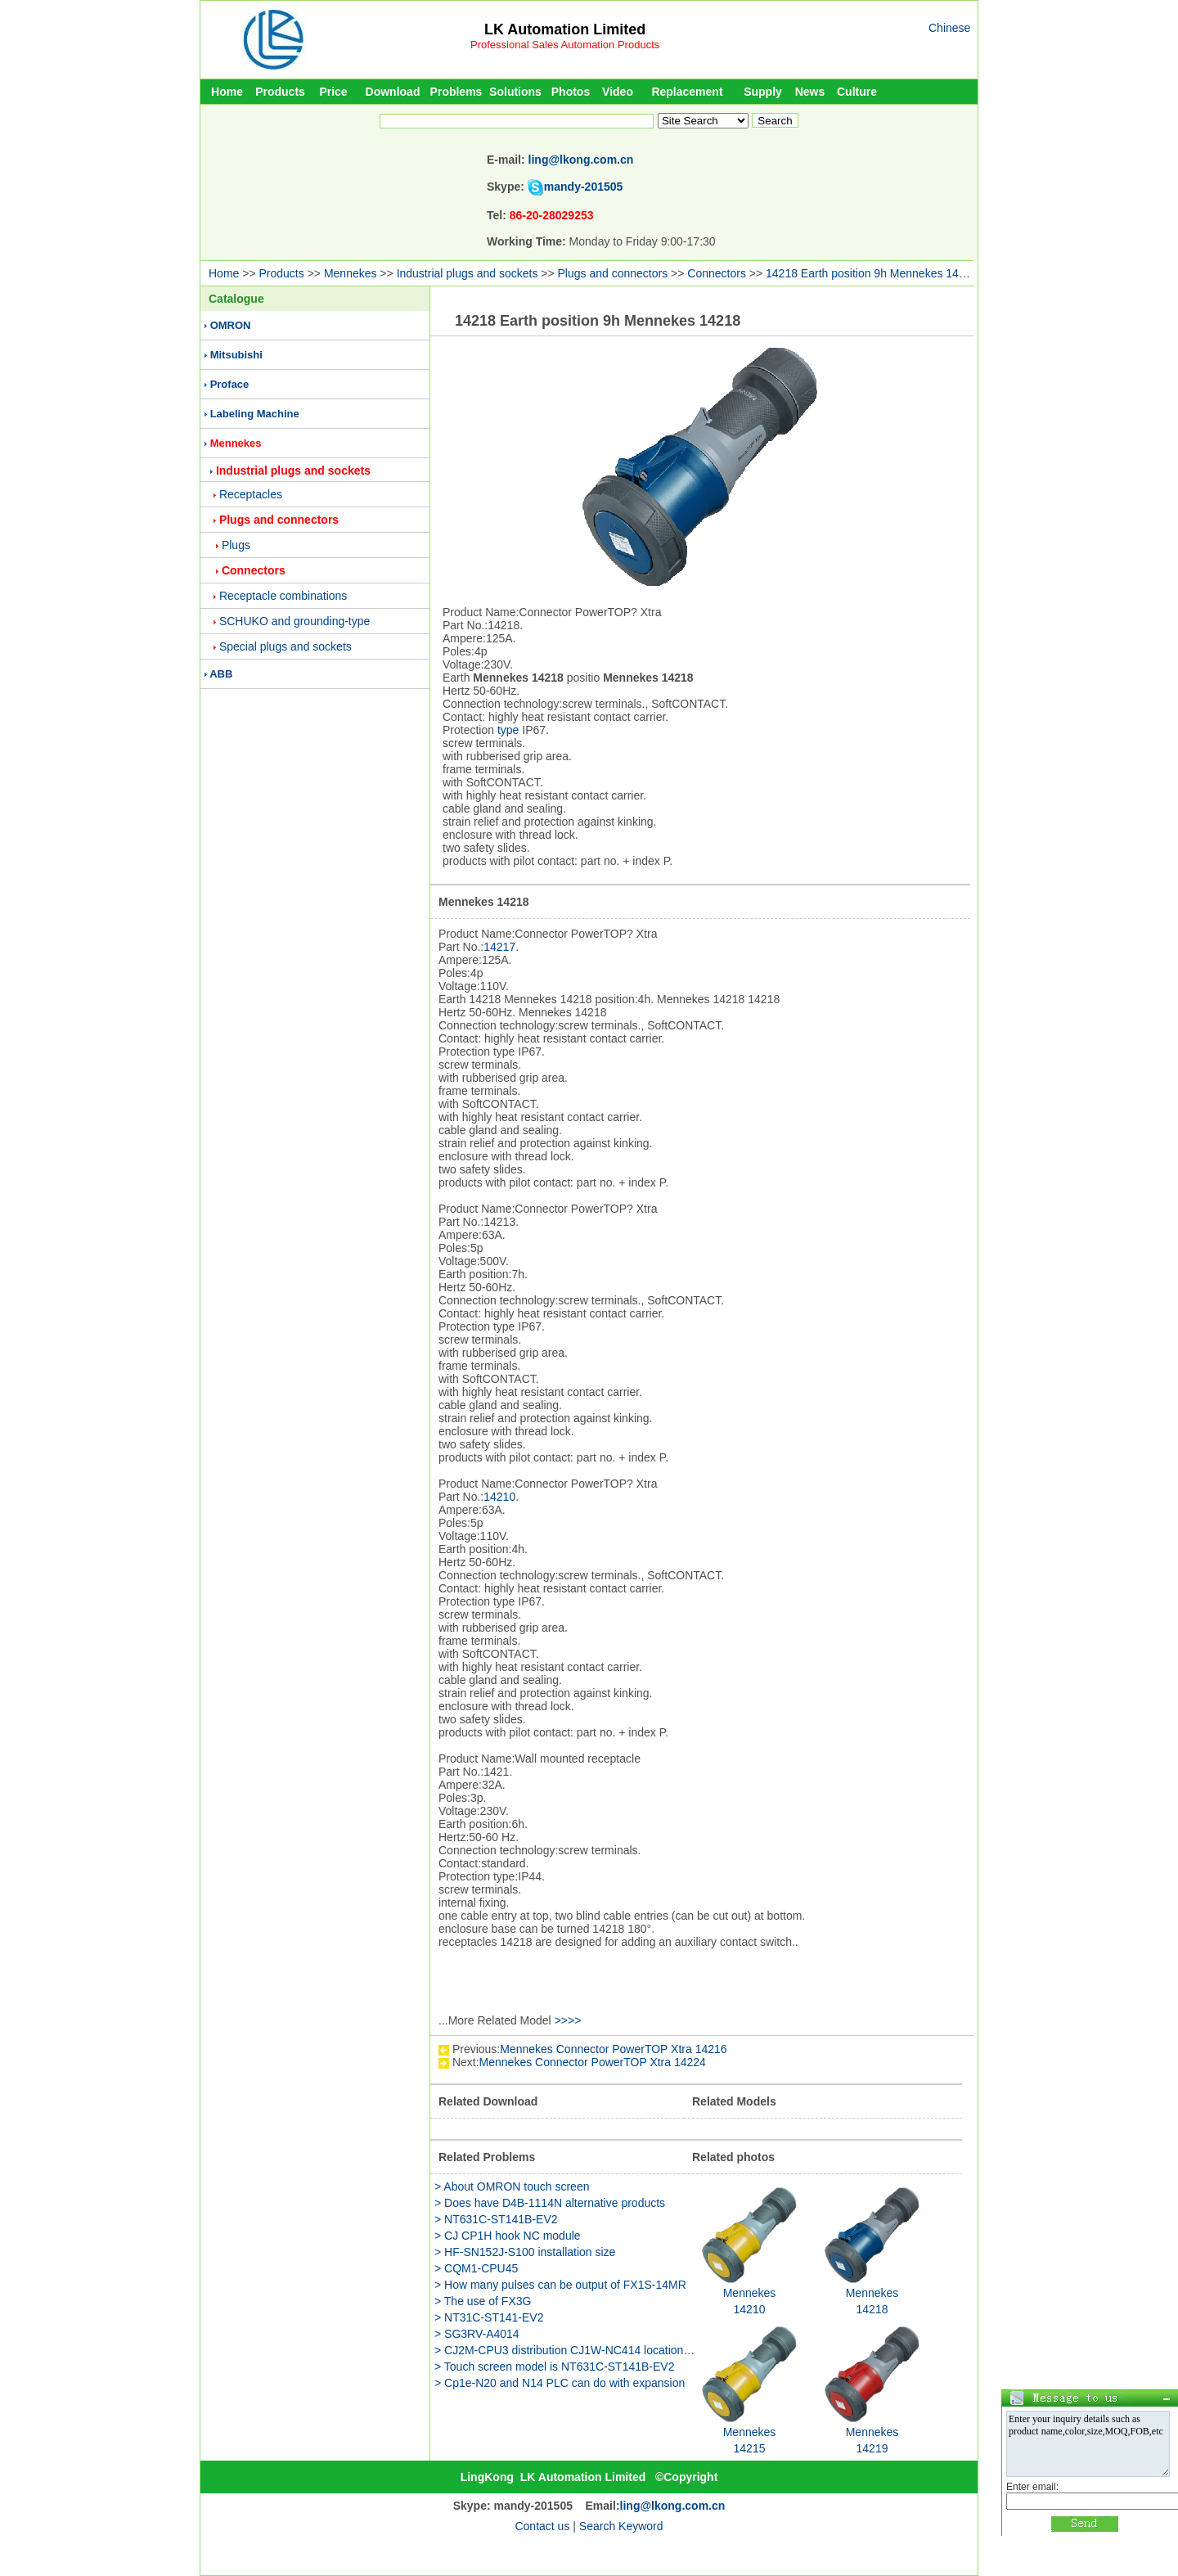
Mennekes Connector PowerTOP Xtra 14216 (613, 2049)
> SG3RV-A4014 (476, 2333)
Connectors (716, 273)
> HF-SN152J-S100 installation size (524, 2252)
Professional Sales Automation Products (564, 44)
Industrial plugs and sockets (467, 273)
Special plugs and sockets (285, 646)
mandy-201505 (583, 186)
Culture (857, 91)
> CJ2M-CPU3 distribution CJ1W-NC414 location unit (569, 2350)
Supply (763, 91)
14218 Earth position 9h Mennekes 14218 (872, 273)
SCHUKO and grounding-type (294, 621)
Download (393, 91)
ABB (220, 674)
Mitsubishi (236, 355)
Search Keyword (621, 2526)
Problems (456, 91)
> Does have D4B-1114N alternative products (549, 2202)
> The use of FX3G (482, 2301)
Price (333, 91)
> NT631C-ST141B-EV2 (496, 2219)
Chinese (949, 27)
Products (280, 91)
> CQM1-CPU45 (476, 2268)
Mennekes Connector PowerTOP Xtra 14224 (592, 2062)
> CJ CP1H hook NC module (507, 2235)
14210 (499, 1496)
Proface (230, 384)
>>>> (568, 2020)
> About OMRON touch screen (511, 2186)
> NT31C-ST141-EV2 (488, 2317)
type (508, 729)
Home (227, 91)
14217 (499, 946)
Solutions (515, 91)
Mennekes (350, 273)
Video (617, 91)
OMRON (230, 325)
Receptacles (250, 494)
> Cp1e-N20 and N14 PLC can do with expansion (559, 2382)
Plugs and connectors (613, 273)
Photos (570, 91)
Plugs (236, 545)
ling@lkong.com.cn (581, 159)
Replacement (686, 91)
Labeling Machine (254, 414)
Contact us (542, 2526)
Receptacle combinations (283, 595)
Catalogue (236, 298)
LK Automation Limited (564, 29)
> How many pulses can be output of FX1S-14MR (560, 2284)
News (810, 91)
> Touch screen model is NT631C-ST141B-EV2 (554, 2366)
